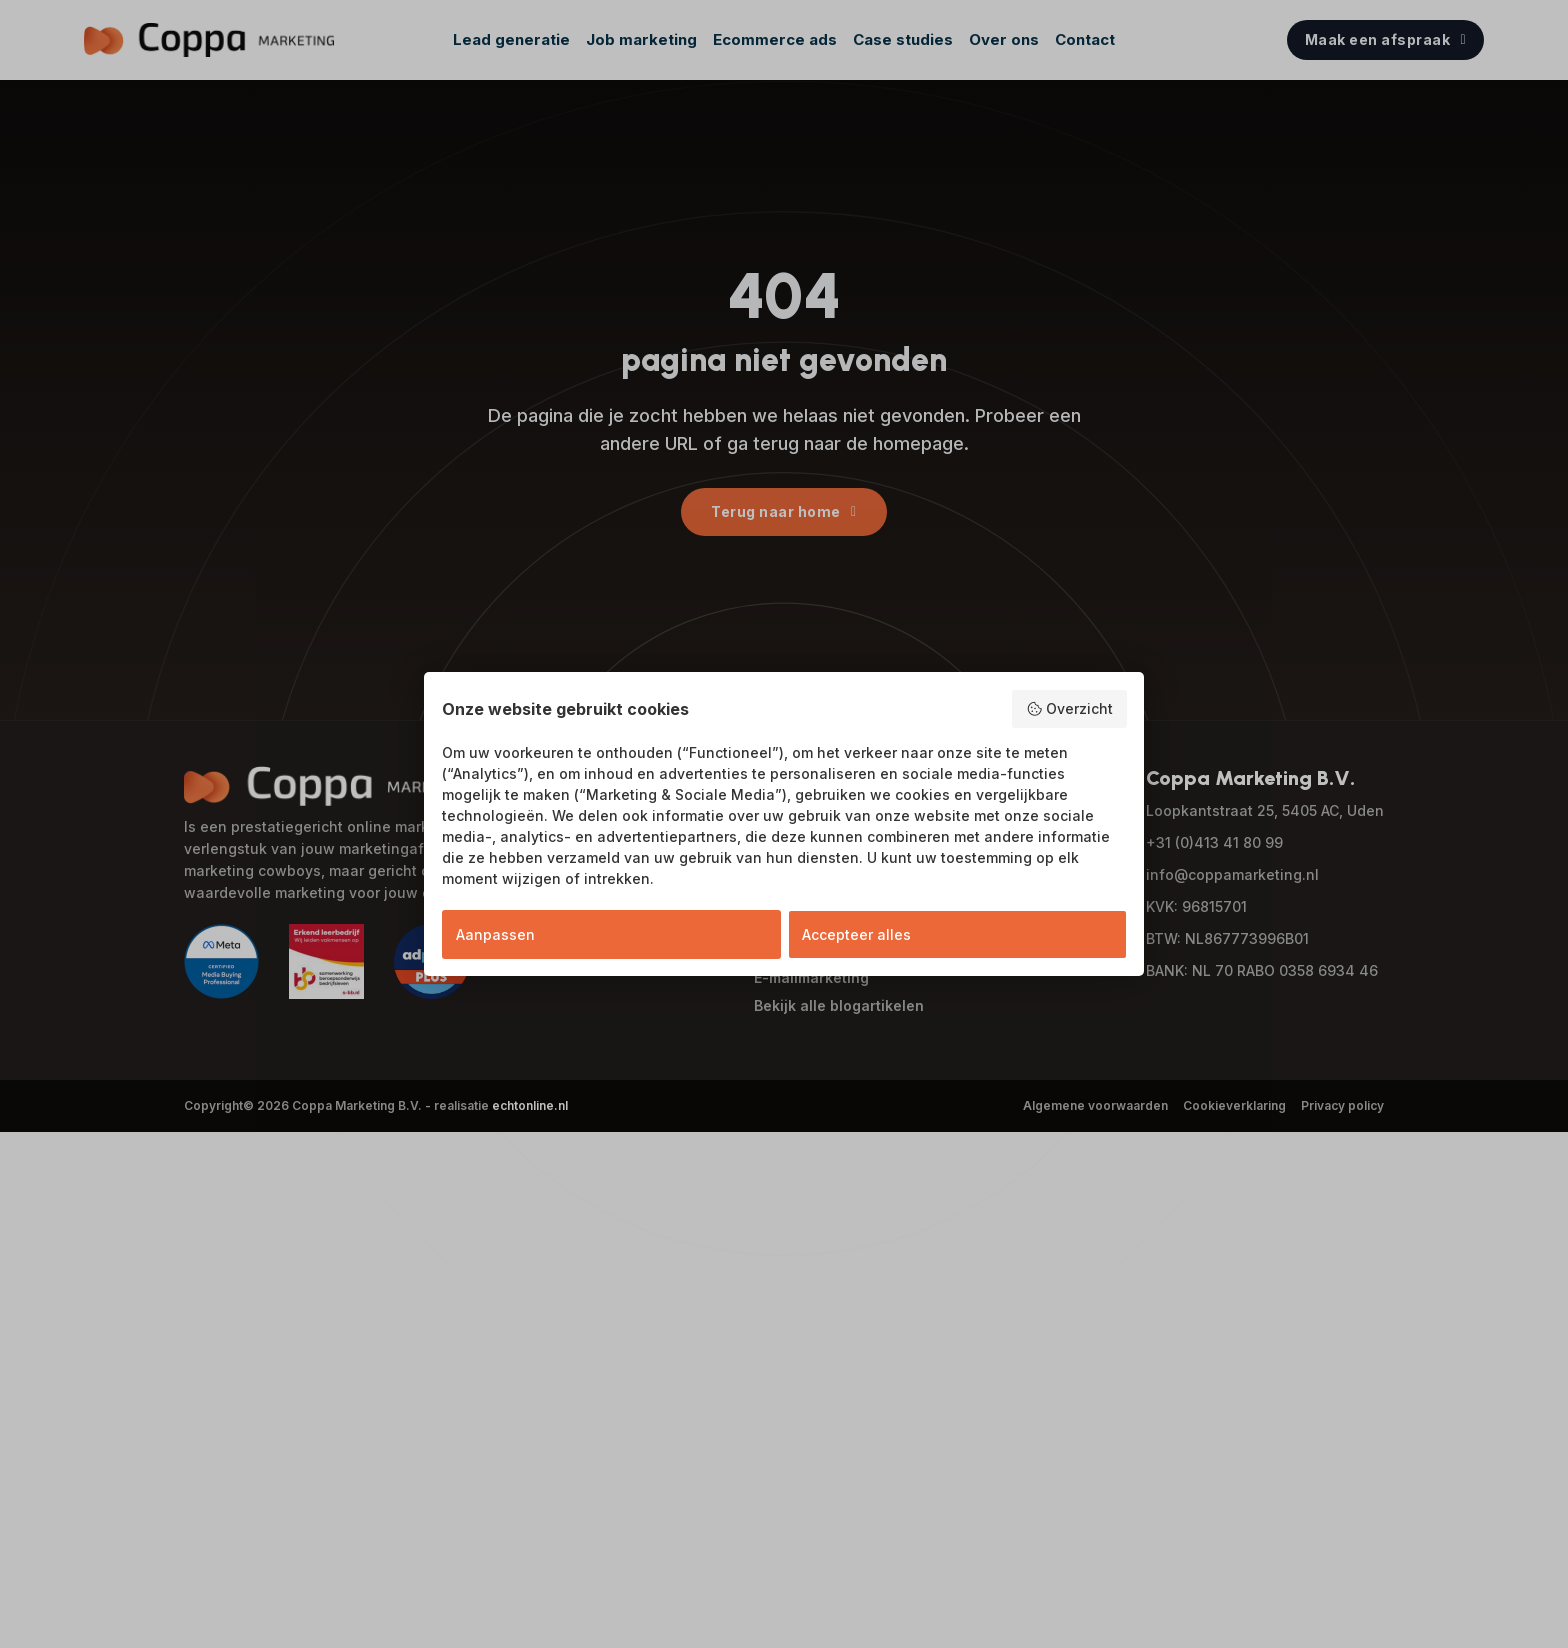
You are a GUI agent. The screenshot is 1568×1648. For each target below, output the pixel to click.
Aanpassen (495, 934)
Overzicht (1069, 709)
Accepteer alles (856, 934)
